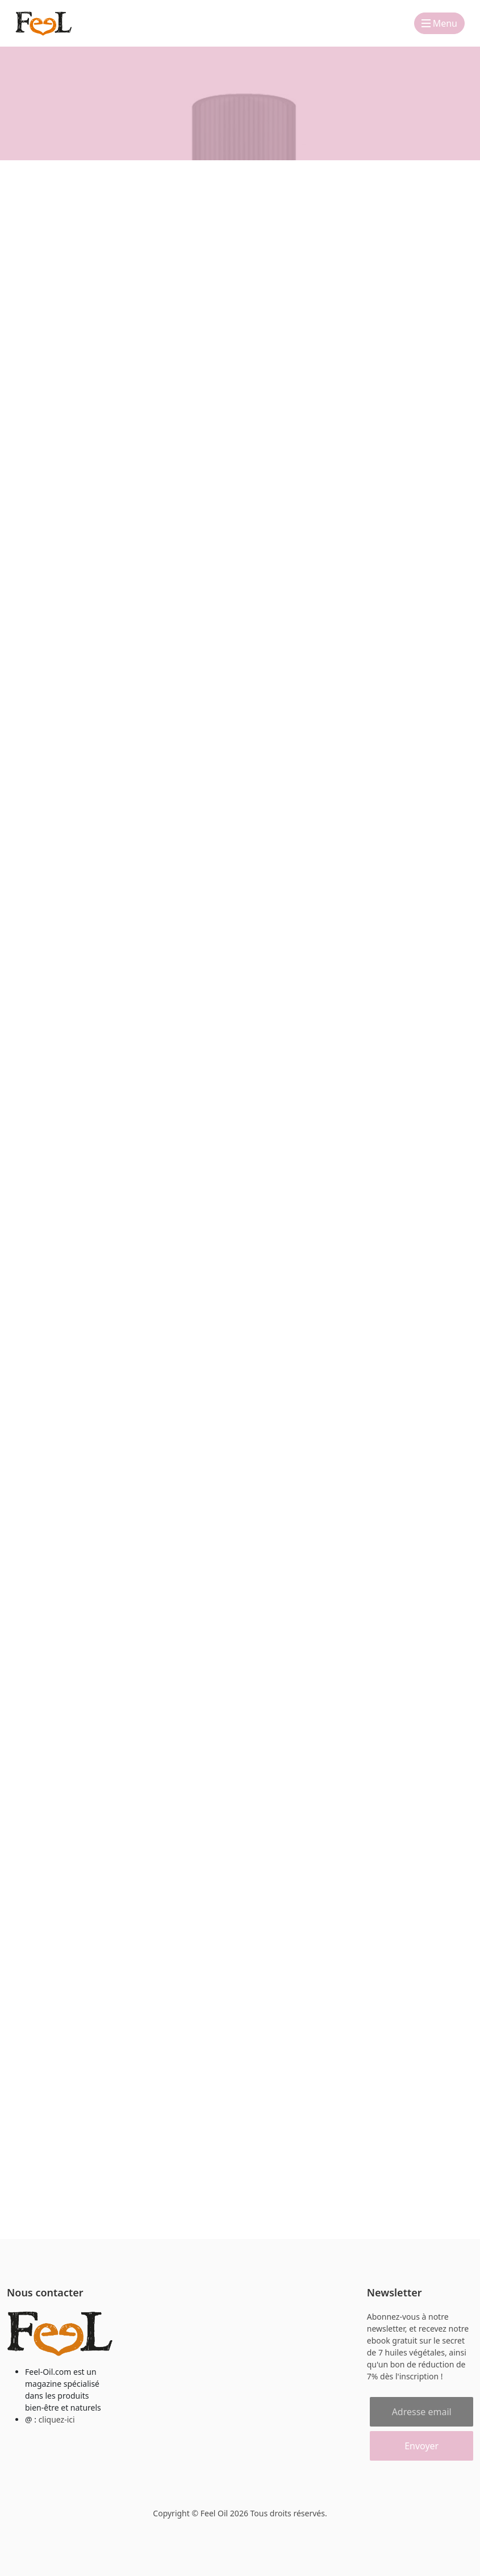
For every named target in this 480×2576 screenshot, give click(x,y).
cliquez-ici (57, 2419)
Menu (439, 23)
